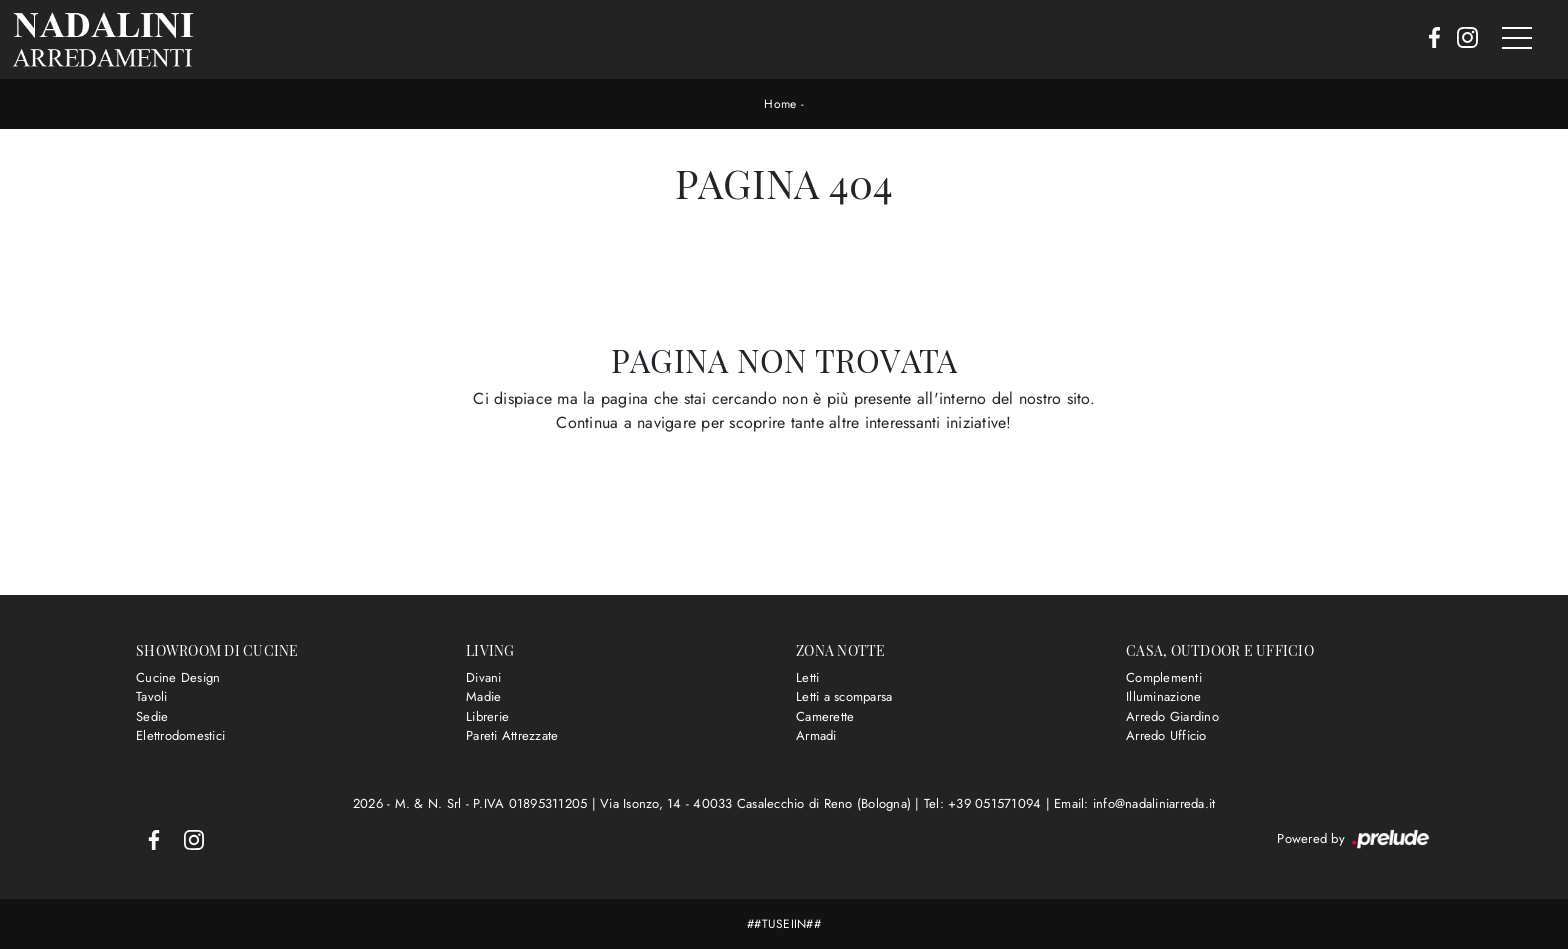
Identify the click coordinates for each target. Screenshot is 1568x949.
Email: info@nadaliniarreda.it (1134, 803)
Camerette (825, 716)
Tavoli (152, 696)
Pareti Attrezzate (512, 735)
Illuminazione (1163, 696)
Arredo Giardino (1172, 716)
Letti (807, 677)
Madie (483, 696)
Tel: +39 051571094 (985, 803)
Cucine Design (178, 677)
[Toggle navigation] (1517, 39)
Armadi (816, 735)
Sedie (152, 716)
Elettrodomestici (180, 735)
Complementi (1164, 677)
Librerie (487, 716)
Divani (484, 677)
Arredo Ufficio (1166, 735)
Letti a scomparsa (844, 696)
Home (780, 104)
